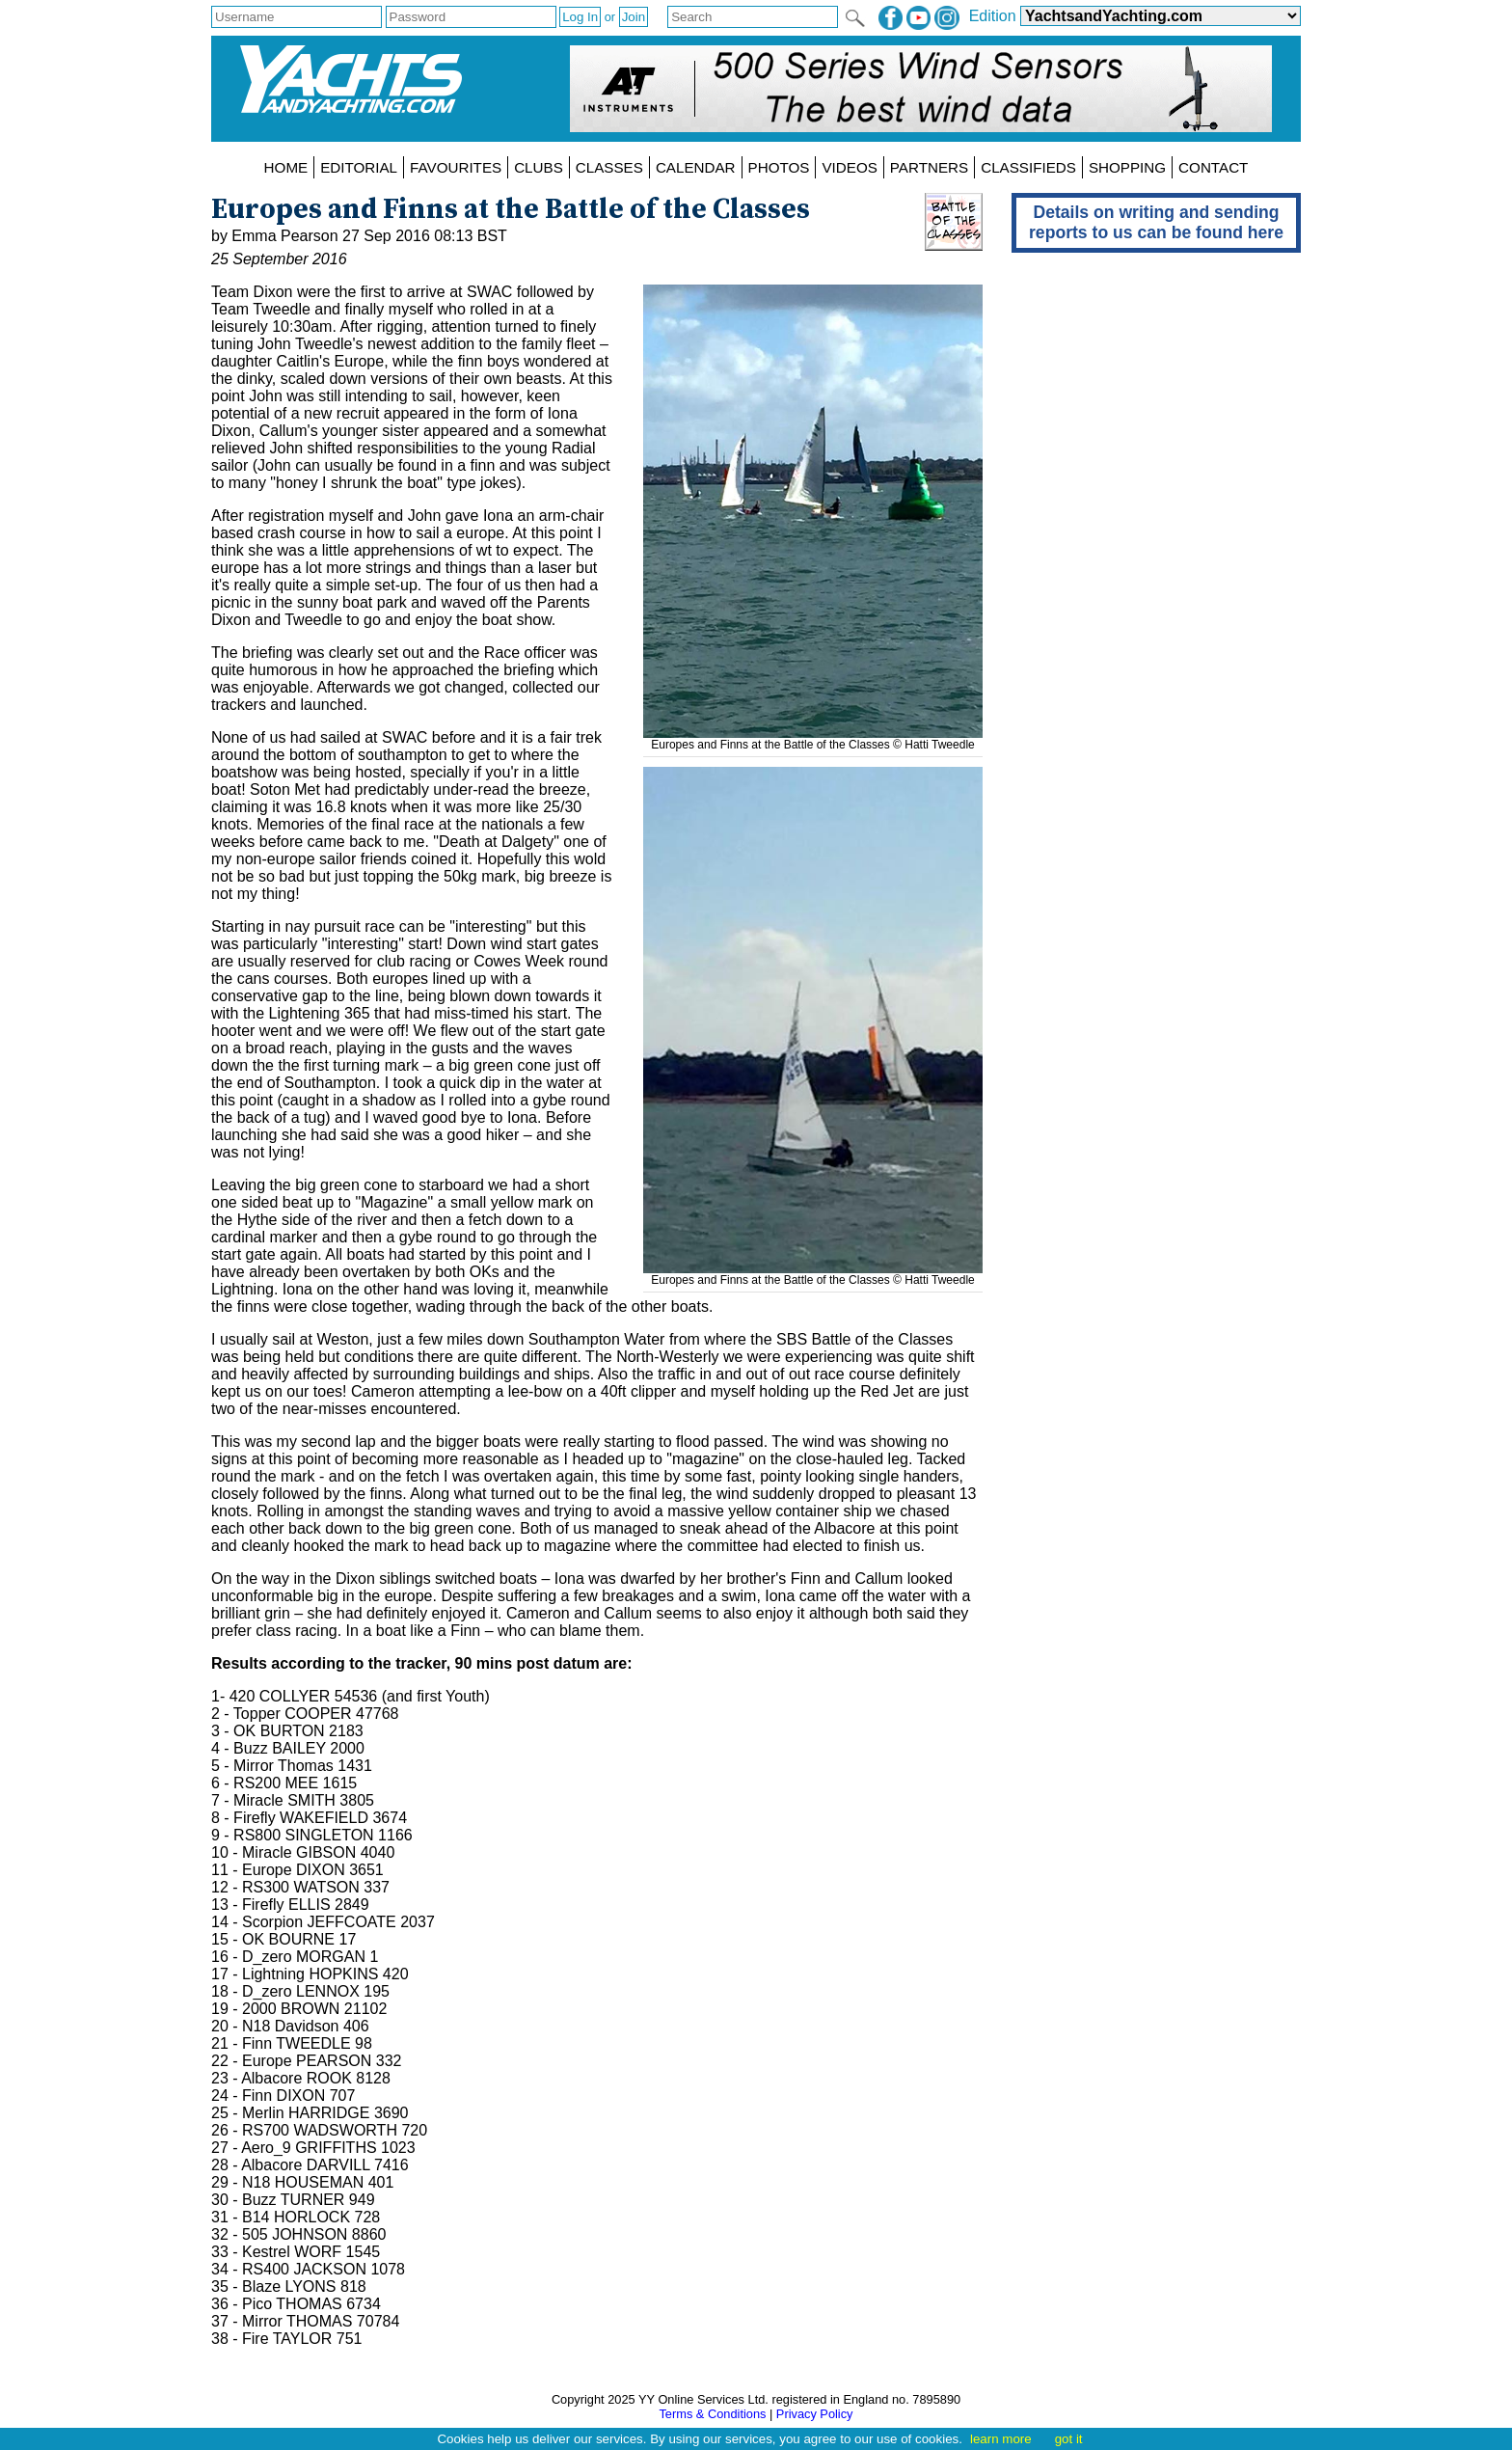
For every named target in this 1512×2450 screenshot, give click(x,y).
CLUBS (538, 167)
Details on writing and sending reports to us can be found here (1156, 222)
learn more (1001, 2439)
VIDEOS (849, 167)
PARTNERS (929, 167)
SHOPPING (1127, 167)
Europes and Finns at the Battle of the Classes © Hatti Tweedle (813, 737)
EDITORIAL (358, 167)
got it (1069, 2439)
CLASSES (609, 167)
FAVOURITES (455, 167)
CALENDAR (696, 167)
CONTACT (1213, 167)
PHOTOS (779, 167)
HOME (286, 167)
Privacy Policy (814, 2414)
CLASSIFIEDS (1028, 167)
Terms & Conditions (712, 2414)
